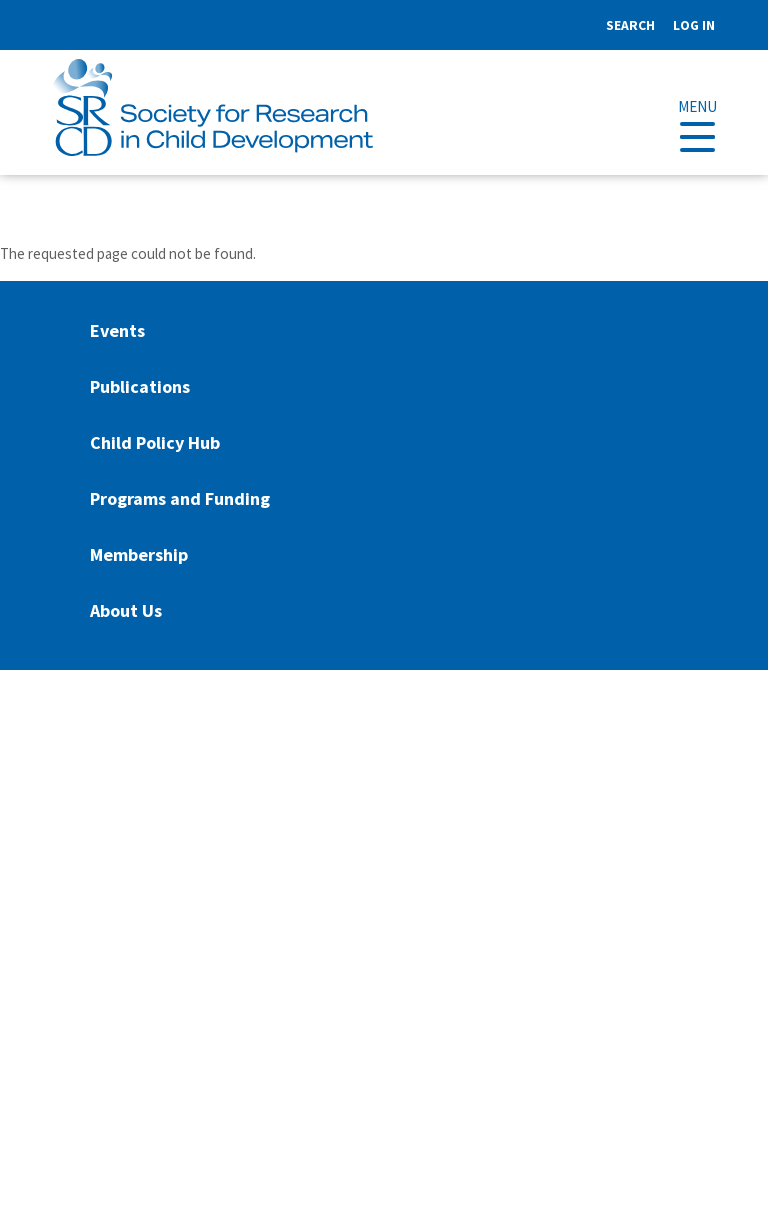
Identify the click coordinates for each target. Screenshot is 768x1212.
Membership (139, 554)
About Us (126, 610)
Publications (140, 386)
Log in (694, 25)
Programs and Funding (180, 498)
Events (117, 330)
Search (630, 25)
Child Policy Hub (155, 442)
